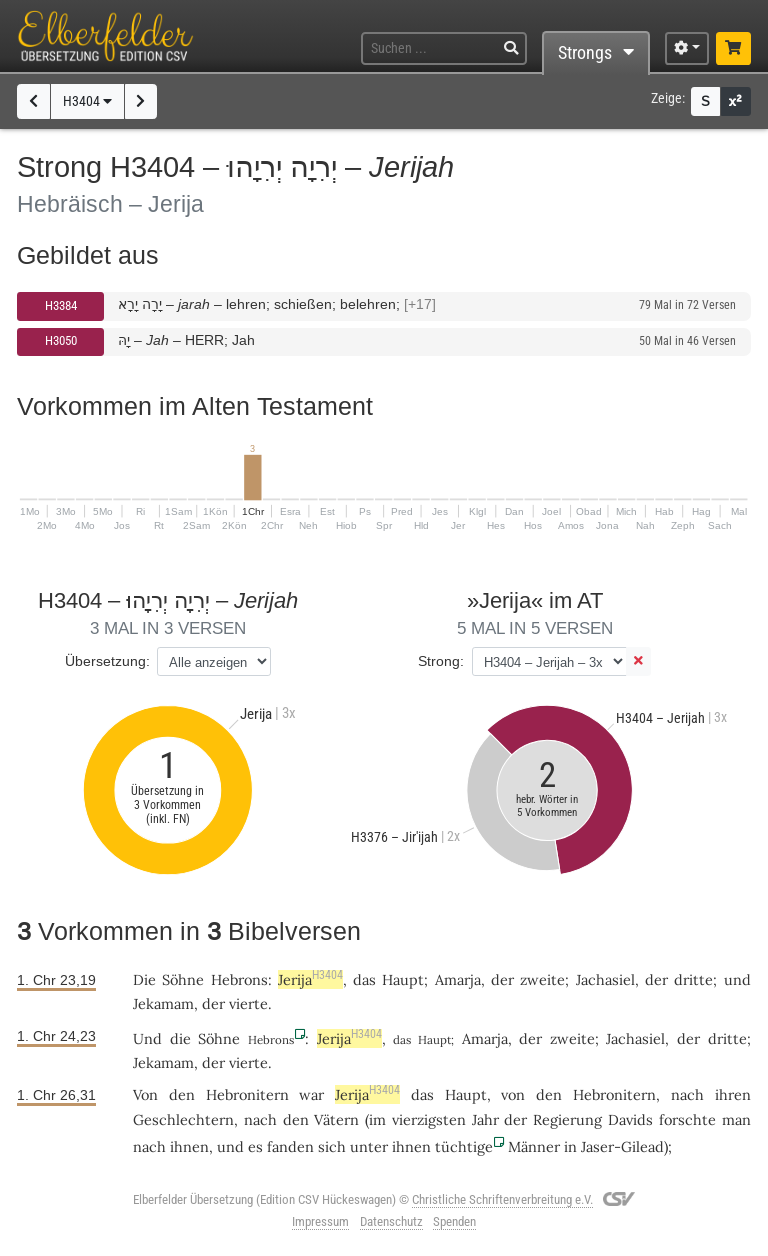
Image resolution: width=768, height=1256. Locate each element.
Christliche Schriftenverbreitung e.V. (502, 1199)
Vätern (336, 1119)
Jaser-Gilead (622, 1146)
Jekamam (163, 1003)
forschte (687, 1119)
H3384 (61, 305)
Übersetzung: (107, 661)
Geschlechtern (183, 1119)
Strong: (441, 661)
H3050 (61, 340)
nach (149, 1146)
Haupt (403, 979)
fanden (290, 1146)
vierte (248, 1003)
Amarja (458, 979)
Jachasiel (605, 979)
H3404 (87, 101)
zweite (542, 979)
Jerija (310, 979)
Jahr (485, 1119)
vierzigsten (429, 1119)
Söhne (183, 979)
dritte (693, 979)
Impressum (320, 1221)
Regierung (567, 1119)
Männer (534, 1146)
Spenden (454, 1221)
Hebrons (239, 979)
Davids (630, 1119)
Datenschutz (391, 1221)
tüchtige (464, 1146)
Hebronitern (247, 1094)
